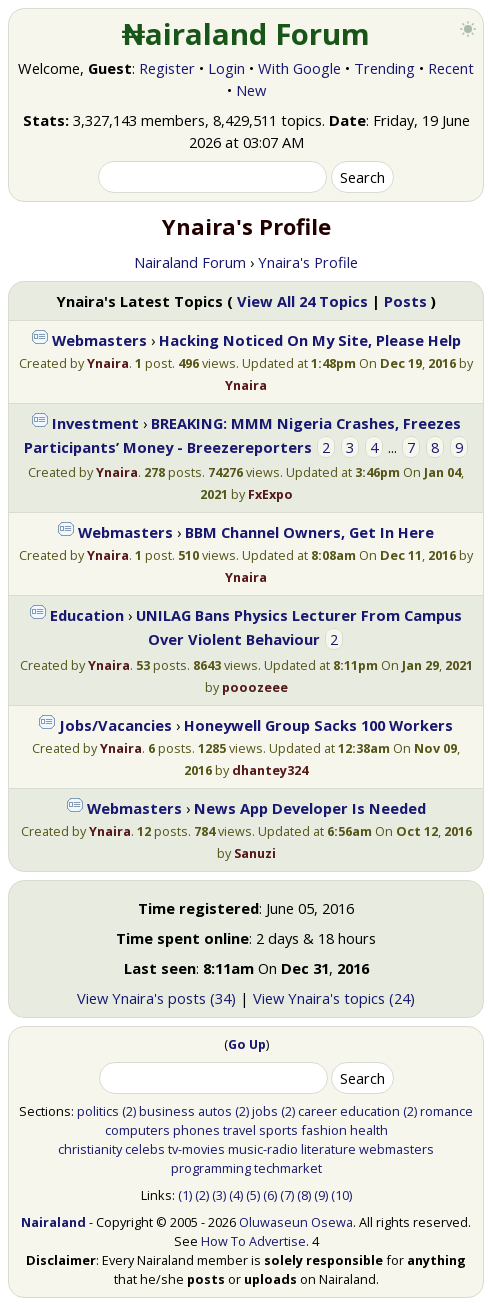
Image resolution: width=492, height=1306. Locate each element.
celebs (145, 1149)
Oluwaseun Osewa (296, 1222)
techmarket (288, 1168)
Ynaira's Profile (308, 262)
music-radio (263, 1149)
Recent (451, 68)
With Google (299, 68)
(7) (287, 1195)
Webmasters (99, 340)
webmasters (396, 1149)
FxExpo (270, 494)
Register (167, 68)
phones (196, 1130)
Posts (405, 301)
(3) (219, 1195)
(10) (341, 1195)
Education (87, 615)
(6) (270, 1195)
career (317, 1111)
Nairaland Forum (190, 262)
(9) (321, 1195)
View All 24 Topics (302, 301)
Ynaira (108, 363)
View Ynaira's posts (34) (156, 998)
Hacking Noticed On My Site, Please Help (310, 340)
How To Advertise (253, 1241)
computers (137, 1130)
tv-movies (196, 1149)
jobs (265, 1111)
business (167, 1111)
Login (226, 68)
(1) (185, 1195)
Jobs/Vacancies (115, 725)
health (369, 1130)
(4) (236, 1195)
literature (328, 1149)
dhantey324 (270, 770)
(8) (304, 1195)
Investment (95, 423)
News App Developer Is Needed (310, 808)
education (370, 1111)
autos (215, 1111)
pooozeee (255, 687)
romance (446, 1111)
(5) (253, 1195)
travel (239, 1130)
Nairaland (53, 1222)
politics (98, 1111)
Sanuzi (255, 853)
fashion (324, 1130)
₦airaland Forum (246, 34)
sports (278, 1130)
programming (211, 1168)
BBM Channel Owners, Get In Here (309, 532)
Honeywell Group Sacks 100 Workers (318, 725)
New (251, 90)
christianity (90, 1149)
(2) (129, 1111)
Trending (384, 68)
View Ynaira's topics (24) (334, 998)
